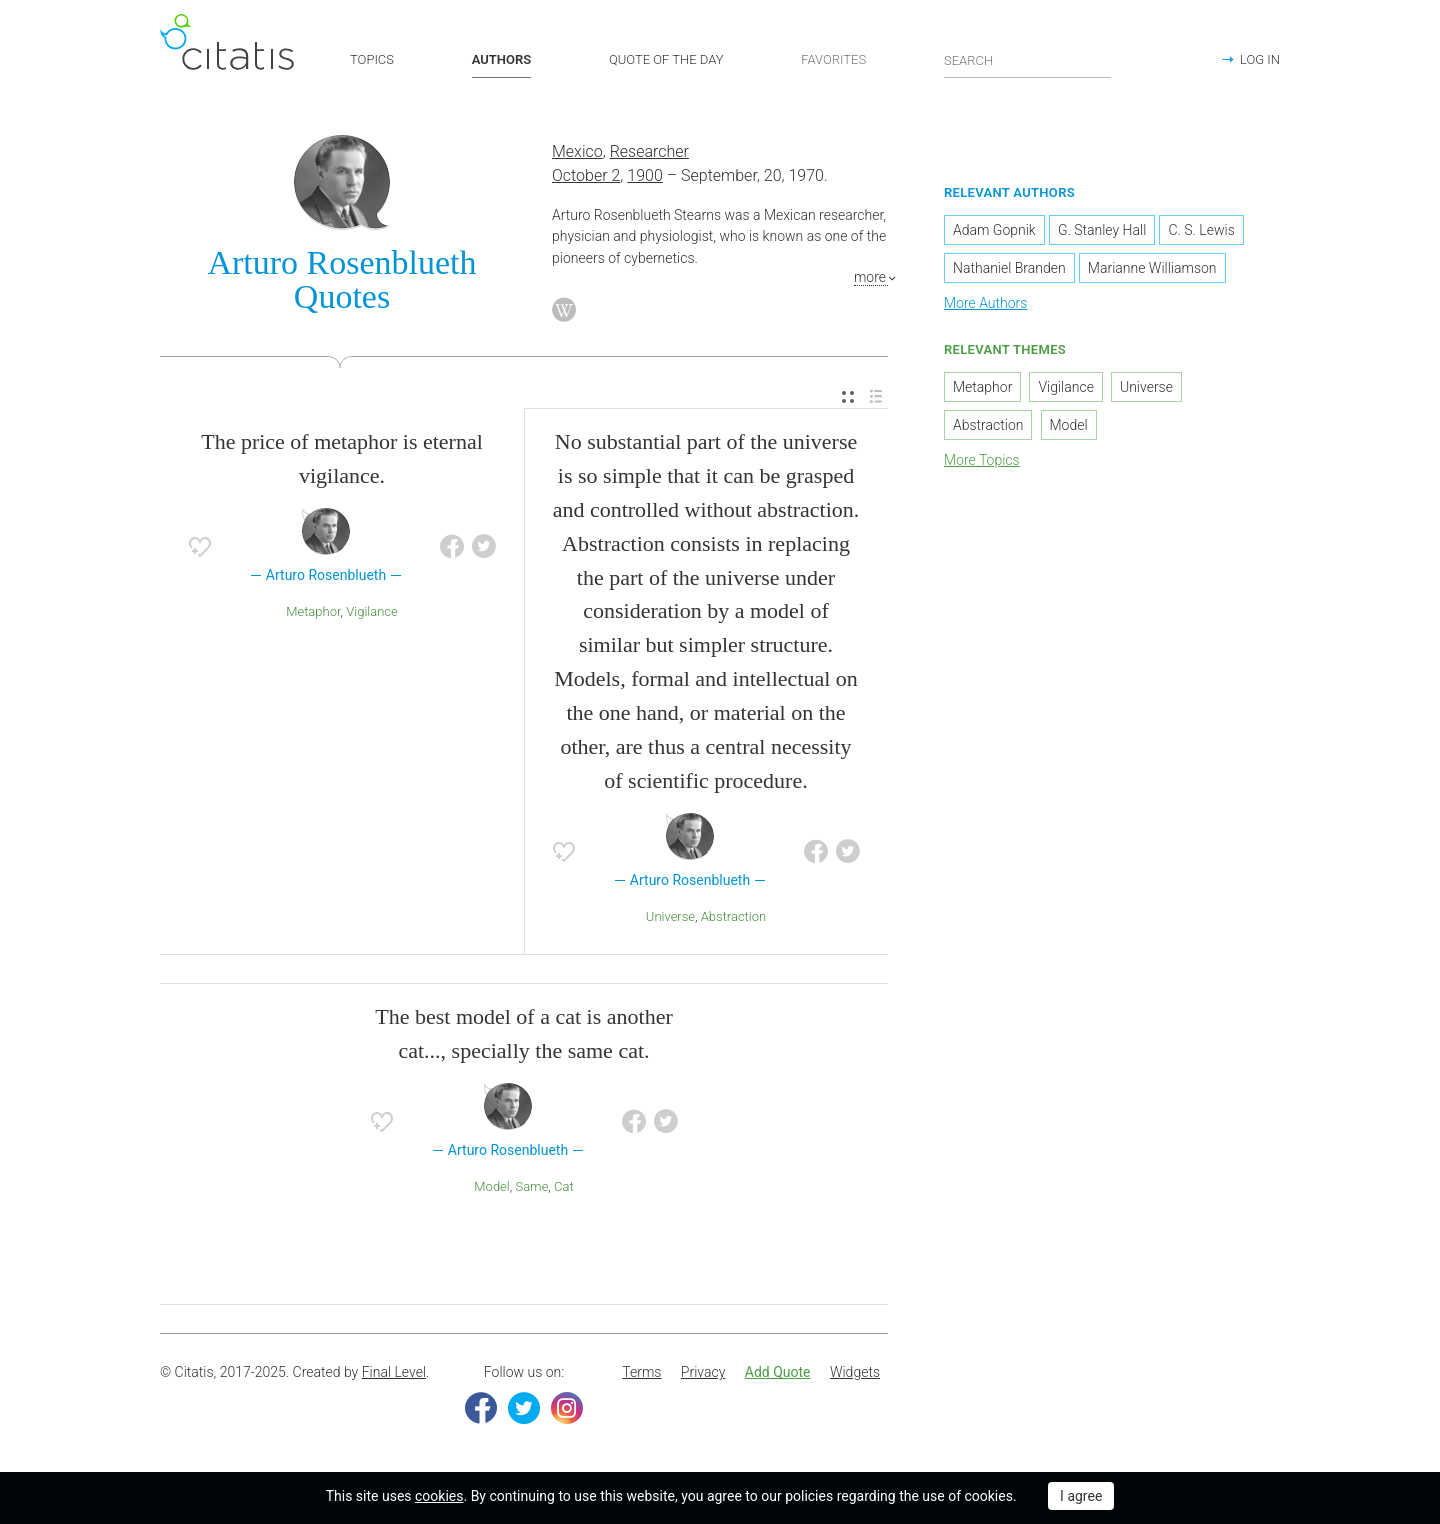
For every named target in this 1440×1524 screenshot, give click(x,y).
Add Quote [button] (778, 1372)
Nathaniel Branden (1009, 268)
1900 (645, 175)
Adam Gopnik (994, 230)
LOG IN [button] (1260, 59)
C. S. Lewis (1201, 230)
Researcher (649, 151)
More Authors (985, 303)
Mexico (577, 151)
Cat (564, 1186)
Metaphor (313, 611)
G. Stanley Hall (1102, 230)
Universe (670, 916)
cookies (439, 1496)
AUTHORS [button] (501, 59)
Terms (641, 1372)
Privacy (703, 1372)
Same (531, 1186)
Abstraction (733, 916)
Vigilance (372, 611)
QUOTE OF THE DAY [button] (666, 59)
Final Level (394, 1372)
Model (491, 1186)
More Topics (982, 460)
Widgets (855, 1372)
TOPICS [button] (372, 59)
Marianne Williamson (1152, 268)
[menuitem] (848, 397)
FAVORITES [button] (833, 59)
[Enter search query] (1028, 60)
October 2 (586, 175)
